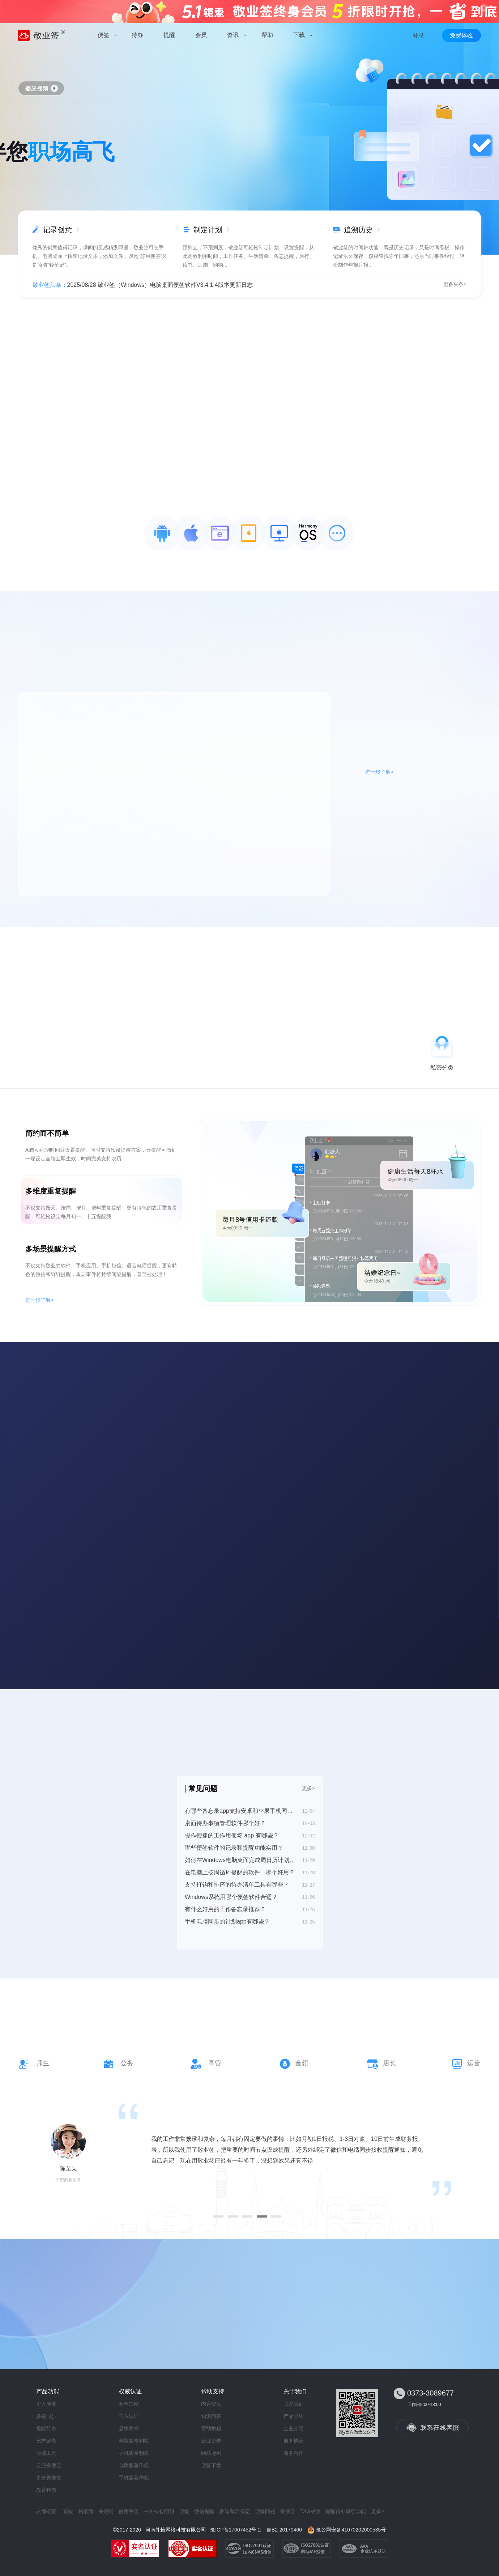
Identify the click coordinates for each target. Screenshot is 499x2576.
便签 (184, 2511)
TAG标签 (310, 2511)
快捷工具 (46, 2453)
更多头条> (454, 284)
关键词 (106, 2511)
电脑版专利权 (134, 2441)
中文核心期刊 (159, 2511)
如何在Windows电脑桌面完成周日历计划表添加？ (240, 1860)
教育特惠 (46, 2490)
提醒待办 (46, 2428)
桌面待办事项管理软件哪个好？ (225, 1823)
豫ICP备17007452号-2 (235, 2530)
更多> (308, 1788)
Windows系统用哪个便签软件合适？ (231, 1897)
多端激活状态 (234, 2511)
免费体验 (461, 35)
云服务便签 (48, 2465)
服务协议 (293, 2441)
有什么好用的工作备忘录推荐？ (225, 1909)
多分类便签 (48, 2478)
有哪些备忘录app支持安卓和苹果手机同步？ (240, 1811)
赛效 (68, 2511)
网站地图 (211, 2453)
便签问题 (265, 2511)
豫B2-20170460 (284, 2530)
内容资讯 (211, 2404)
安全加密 (129, 2404)
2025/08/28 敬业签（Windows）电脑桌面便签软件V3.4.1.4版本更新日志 (160, 285)
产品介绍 (293, 2416)
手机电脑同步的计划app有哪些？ (227, 1921)
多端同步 (46, 2416)
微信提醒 (204, 2511)
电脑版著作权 (134, 2465)
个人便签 (46, 2404)
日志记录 (46, 2441)
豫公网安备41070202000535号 (351, 2530)
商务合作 (293, 2453)
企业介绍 (293, 2428)
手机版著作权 (134, 2478)
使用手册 (129, 2511)
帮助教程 (211, 2428)
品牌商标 (129, 2428)
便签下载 (211, 2465)
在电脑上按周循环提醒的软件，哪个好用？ (240, 1872)
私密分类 (441, 1067)
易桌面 (85, 2511)
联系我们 (293, 2404)
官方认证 (129, 2416)
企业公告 (211, 2441)
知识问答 (211, 2416)
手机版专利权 (134, 2453)
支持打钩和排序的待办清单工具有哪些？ (237, 1885)
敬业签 (287, 2511)
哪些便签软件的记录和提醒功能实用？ (234, 1848)
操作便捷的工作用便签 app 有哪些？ (232, 1835)
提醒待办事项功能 (345, 2511)
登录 (418, 36)
